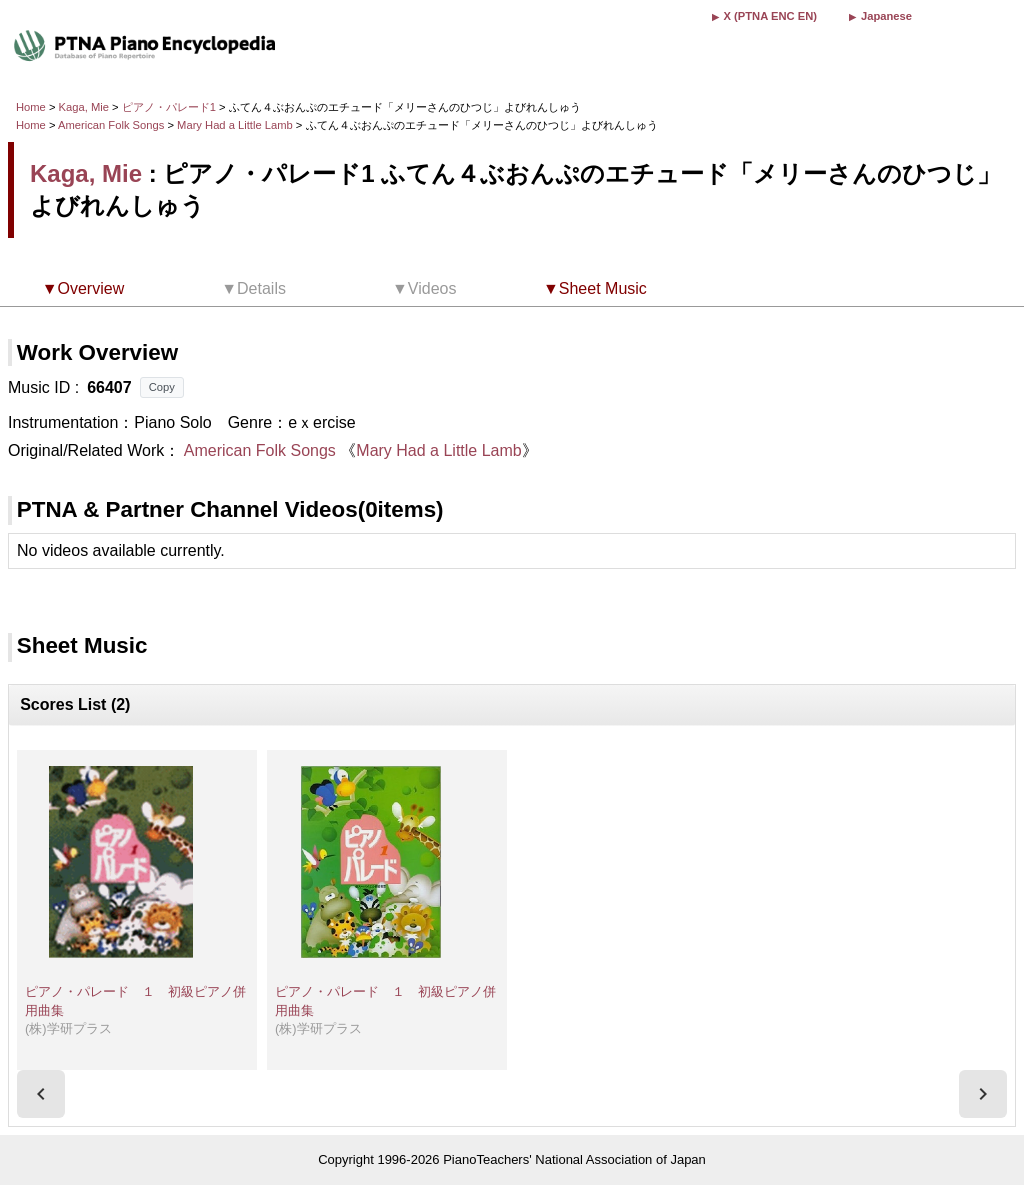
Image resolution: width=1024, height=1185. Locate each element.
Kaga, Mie (84, 107)
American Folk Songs (111, 125)
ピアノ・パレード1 (170, 107)
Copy (162, 387)
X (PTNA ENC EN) (770, 16)
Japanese (886, 16)
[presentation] (41, 1094)
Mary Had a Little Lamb (236, 125)
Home (31, 107)
